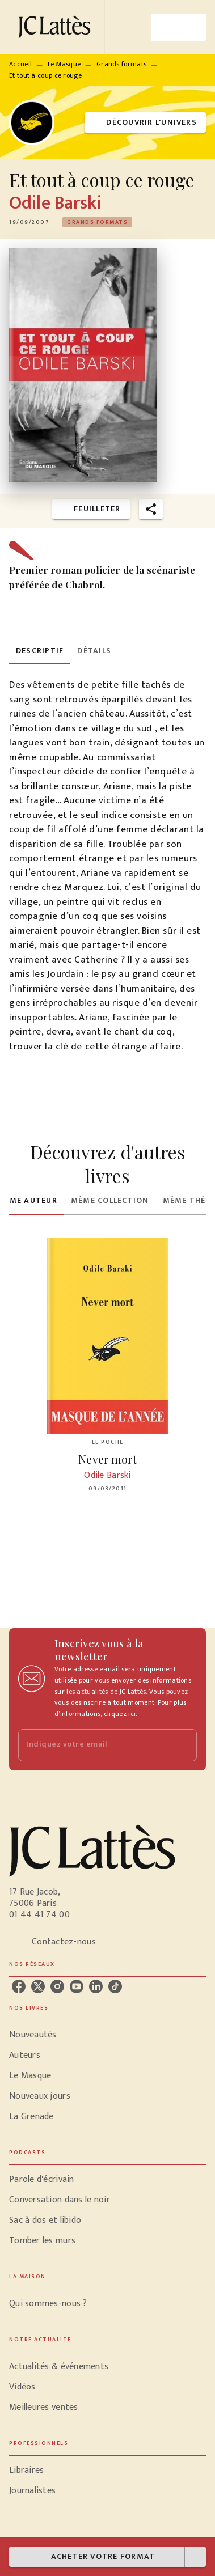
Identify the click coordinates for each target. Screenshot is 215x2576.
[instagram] (57, 1986)
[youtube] (76, 1986)
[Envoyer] (183, 1745)
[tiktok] (115, 1986)
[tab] (39, 650)
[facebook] (18, 1986)
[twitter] (38, 1986)
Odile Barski (55, 203)
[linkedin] (96, 1986)
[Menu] (178, 27)
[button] (145, 122)
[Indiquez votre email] (93, 1745)
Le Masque (64, 64)
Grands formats (121, 64)
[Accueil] (56, 27)
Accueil (20, 64)
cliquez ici (120, 1713)
